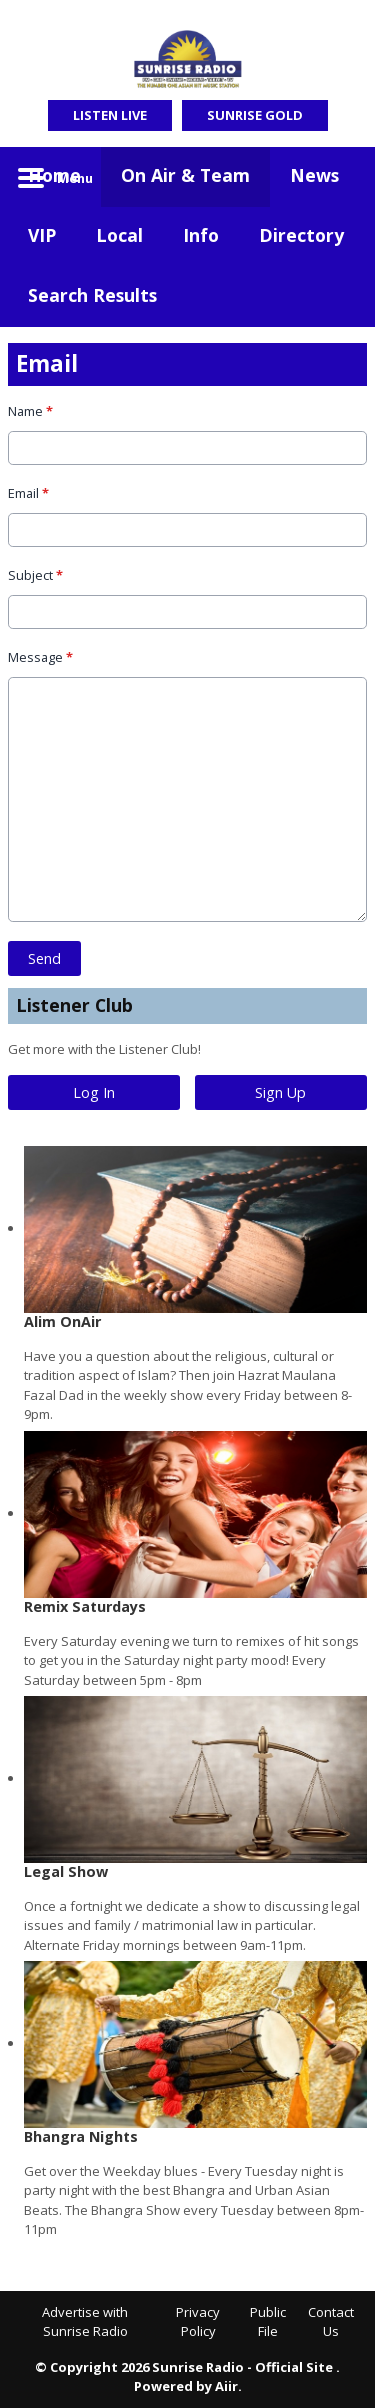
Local (119, 235)
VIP (42, 235)
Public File (268, 2322)
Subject (35, 574)
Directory (301, 235)
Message (40, 656)
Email (28, 493)
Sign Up (280, 1092)
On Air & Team (185, 175)
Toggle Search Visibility (337, 177)
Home (54, 175)
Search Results (92, 295)
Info (201, 235)
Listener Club (74, 1005)
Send (44, 957)
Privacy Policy (198, 2322)
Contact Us (331, 2322)
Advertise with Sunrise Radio (85, 2322)
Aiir (226, 2386)
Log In (94, 1092)
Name (30, 411)
